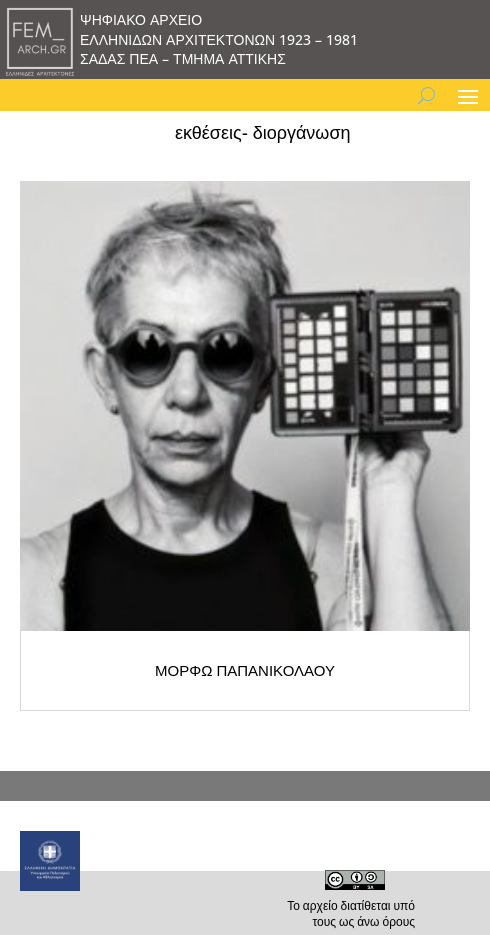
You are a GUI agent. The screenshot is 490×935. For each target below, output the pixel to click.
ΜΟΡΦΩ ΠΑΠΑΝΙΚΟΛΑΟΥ (245, 670)
